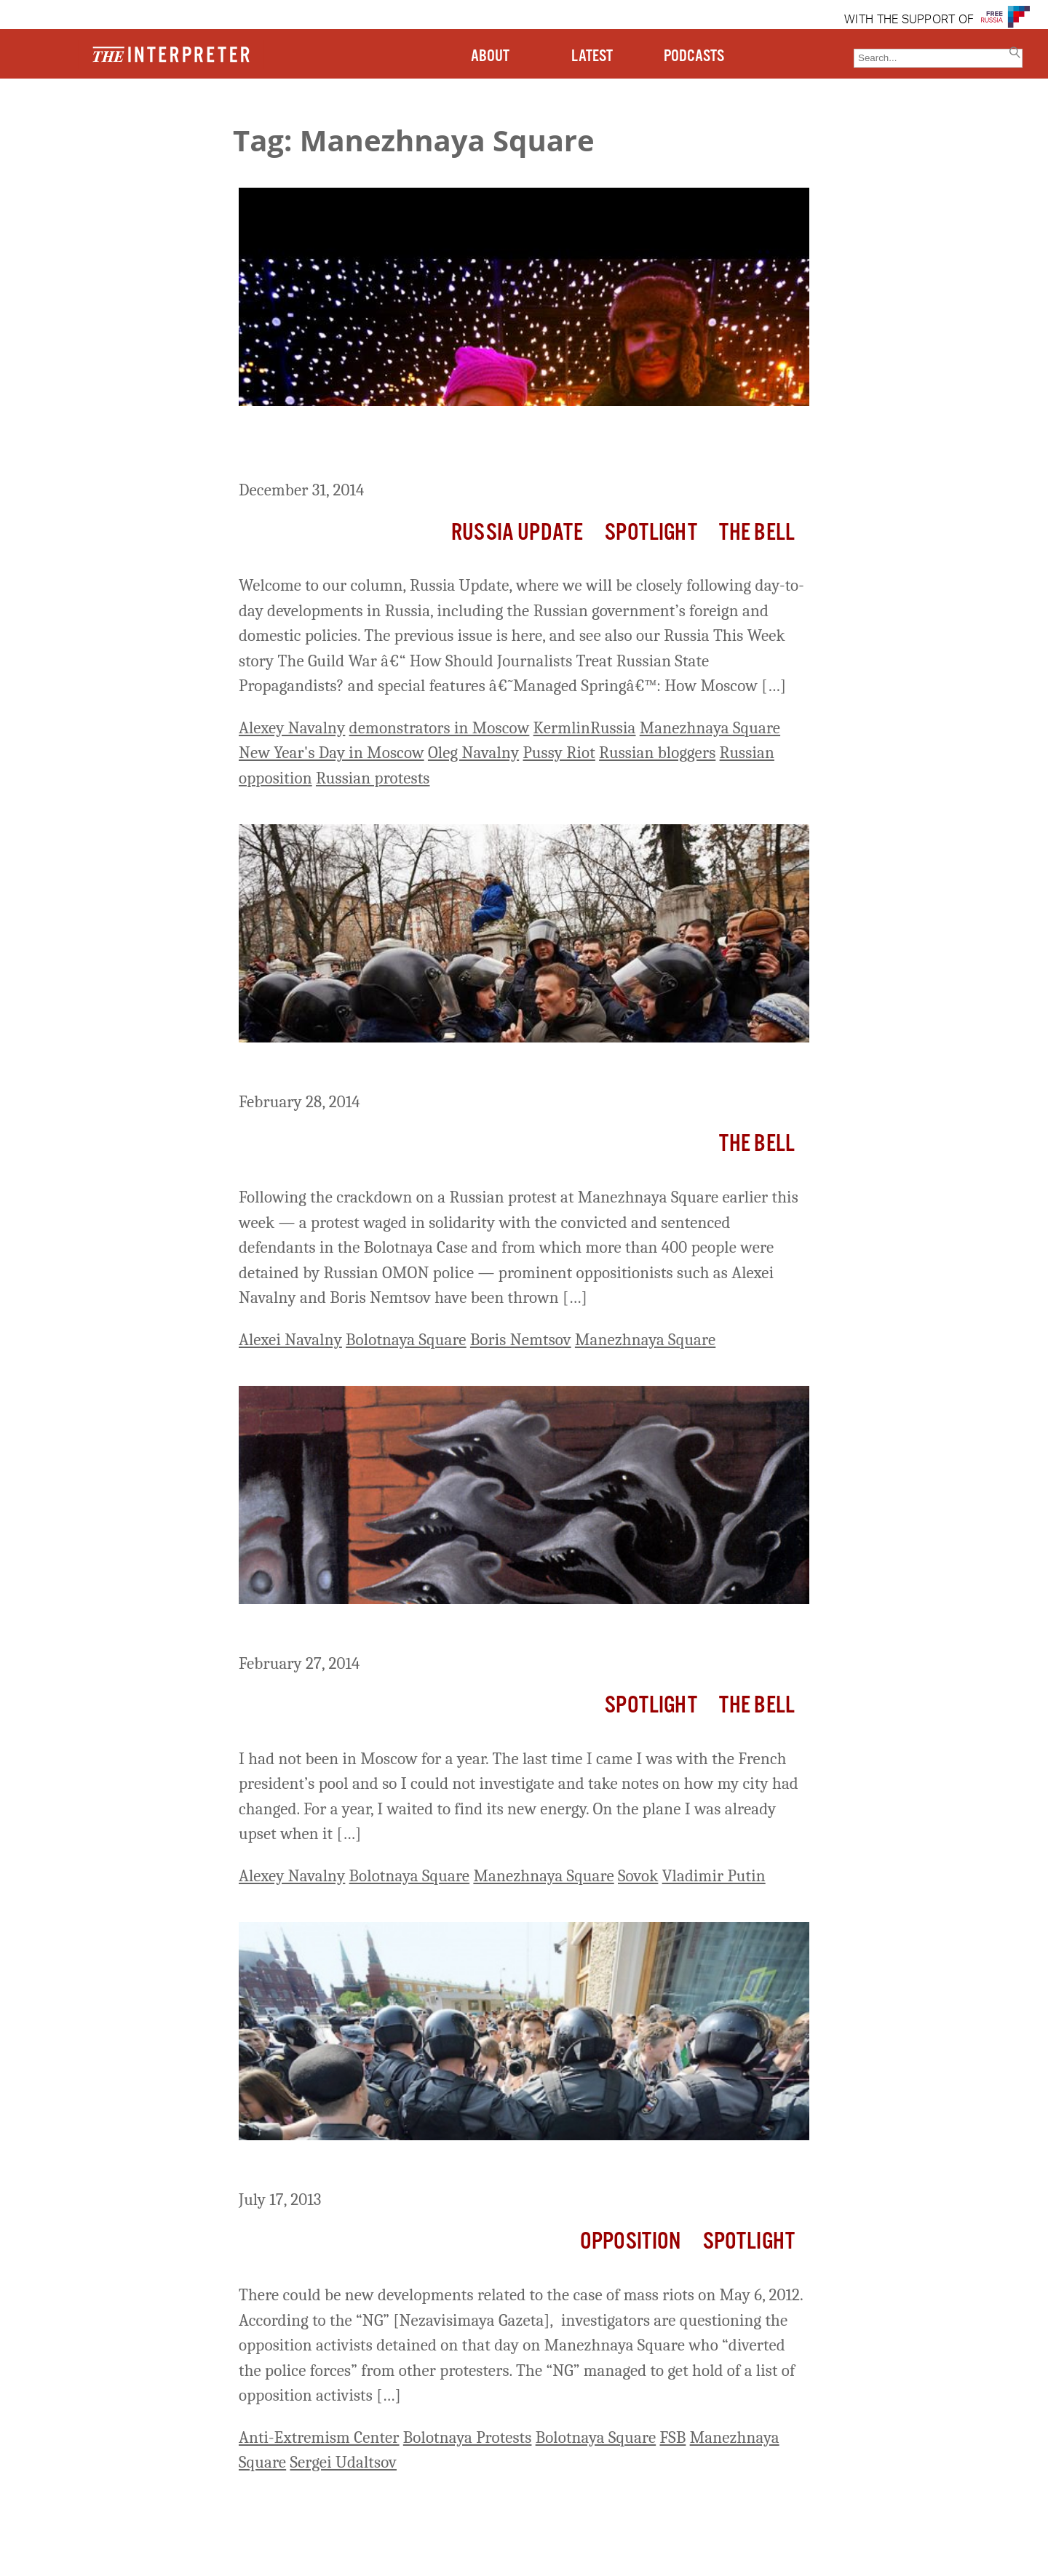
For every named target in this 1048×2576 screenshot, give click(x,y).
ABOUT (490, 56)
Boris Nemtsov (520, 1339)
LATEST (592, 56)
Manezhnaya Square (710, 728)
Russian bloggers (657, 752)
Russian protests (373, 778)
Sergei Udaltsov (343, 2462)
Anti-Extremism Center (319, 2437)
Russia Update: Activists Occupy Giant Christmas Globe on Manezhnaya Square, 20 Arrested (480, 445)
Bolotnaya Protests (467, 2437)
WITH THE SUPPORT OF (909, 20)
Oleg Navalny (473, 752)
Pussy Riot (559, 752)
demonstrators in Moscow (439, 728)
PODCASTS (694, 56)
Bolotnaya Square (406, 1339)
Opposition (630, 2242)
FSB (672, 2437)
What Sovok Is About (326, 1631)
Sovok (638, 1876)
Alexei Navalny (290, 1339)
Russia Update (517, 533)
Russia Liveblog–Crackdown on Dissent (403, 1069)
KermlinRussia (584, 728)
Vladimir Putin (714, 1876)
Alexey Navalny (292, 728)
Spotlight (650, 533)
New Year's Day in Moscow (331, 752)
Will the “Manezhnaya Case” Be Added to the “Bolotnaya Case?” (513, 2167)
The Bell (757, 533)
